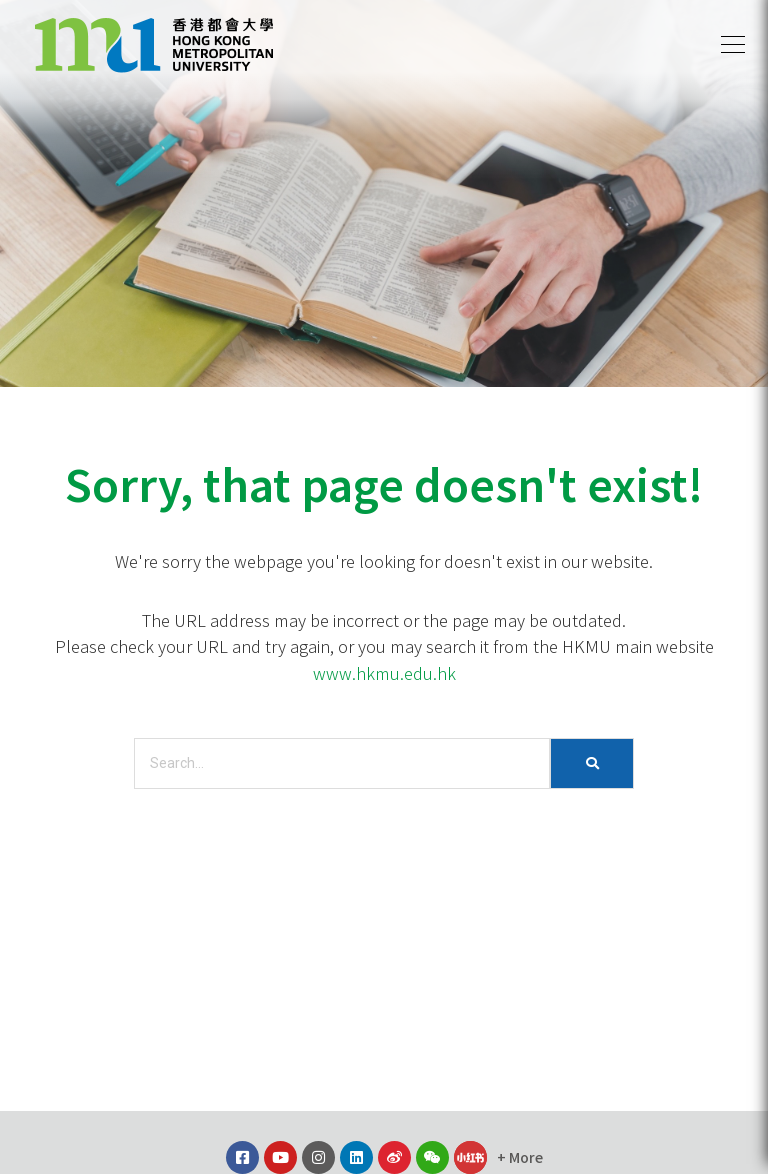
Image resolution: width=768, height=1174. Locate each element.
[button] (733, 45)
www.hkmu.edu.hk (384, 673)
